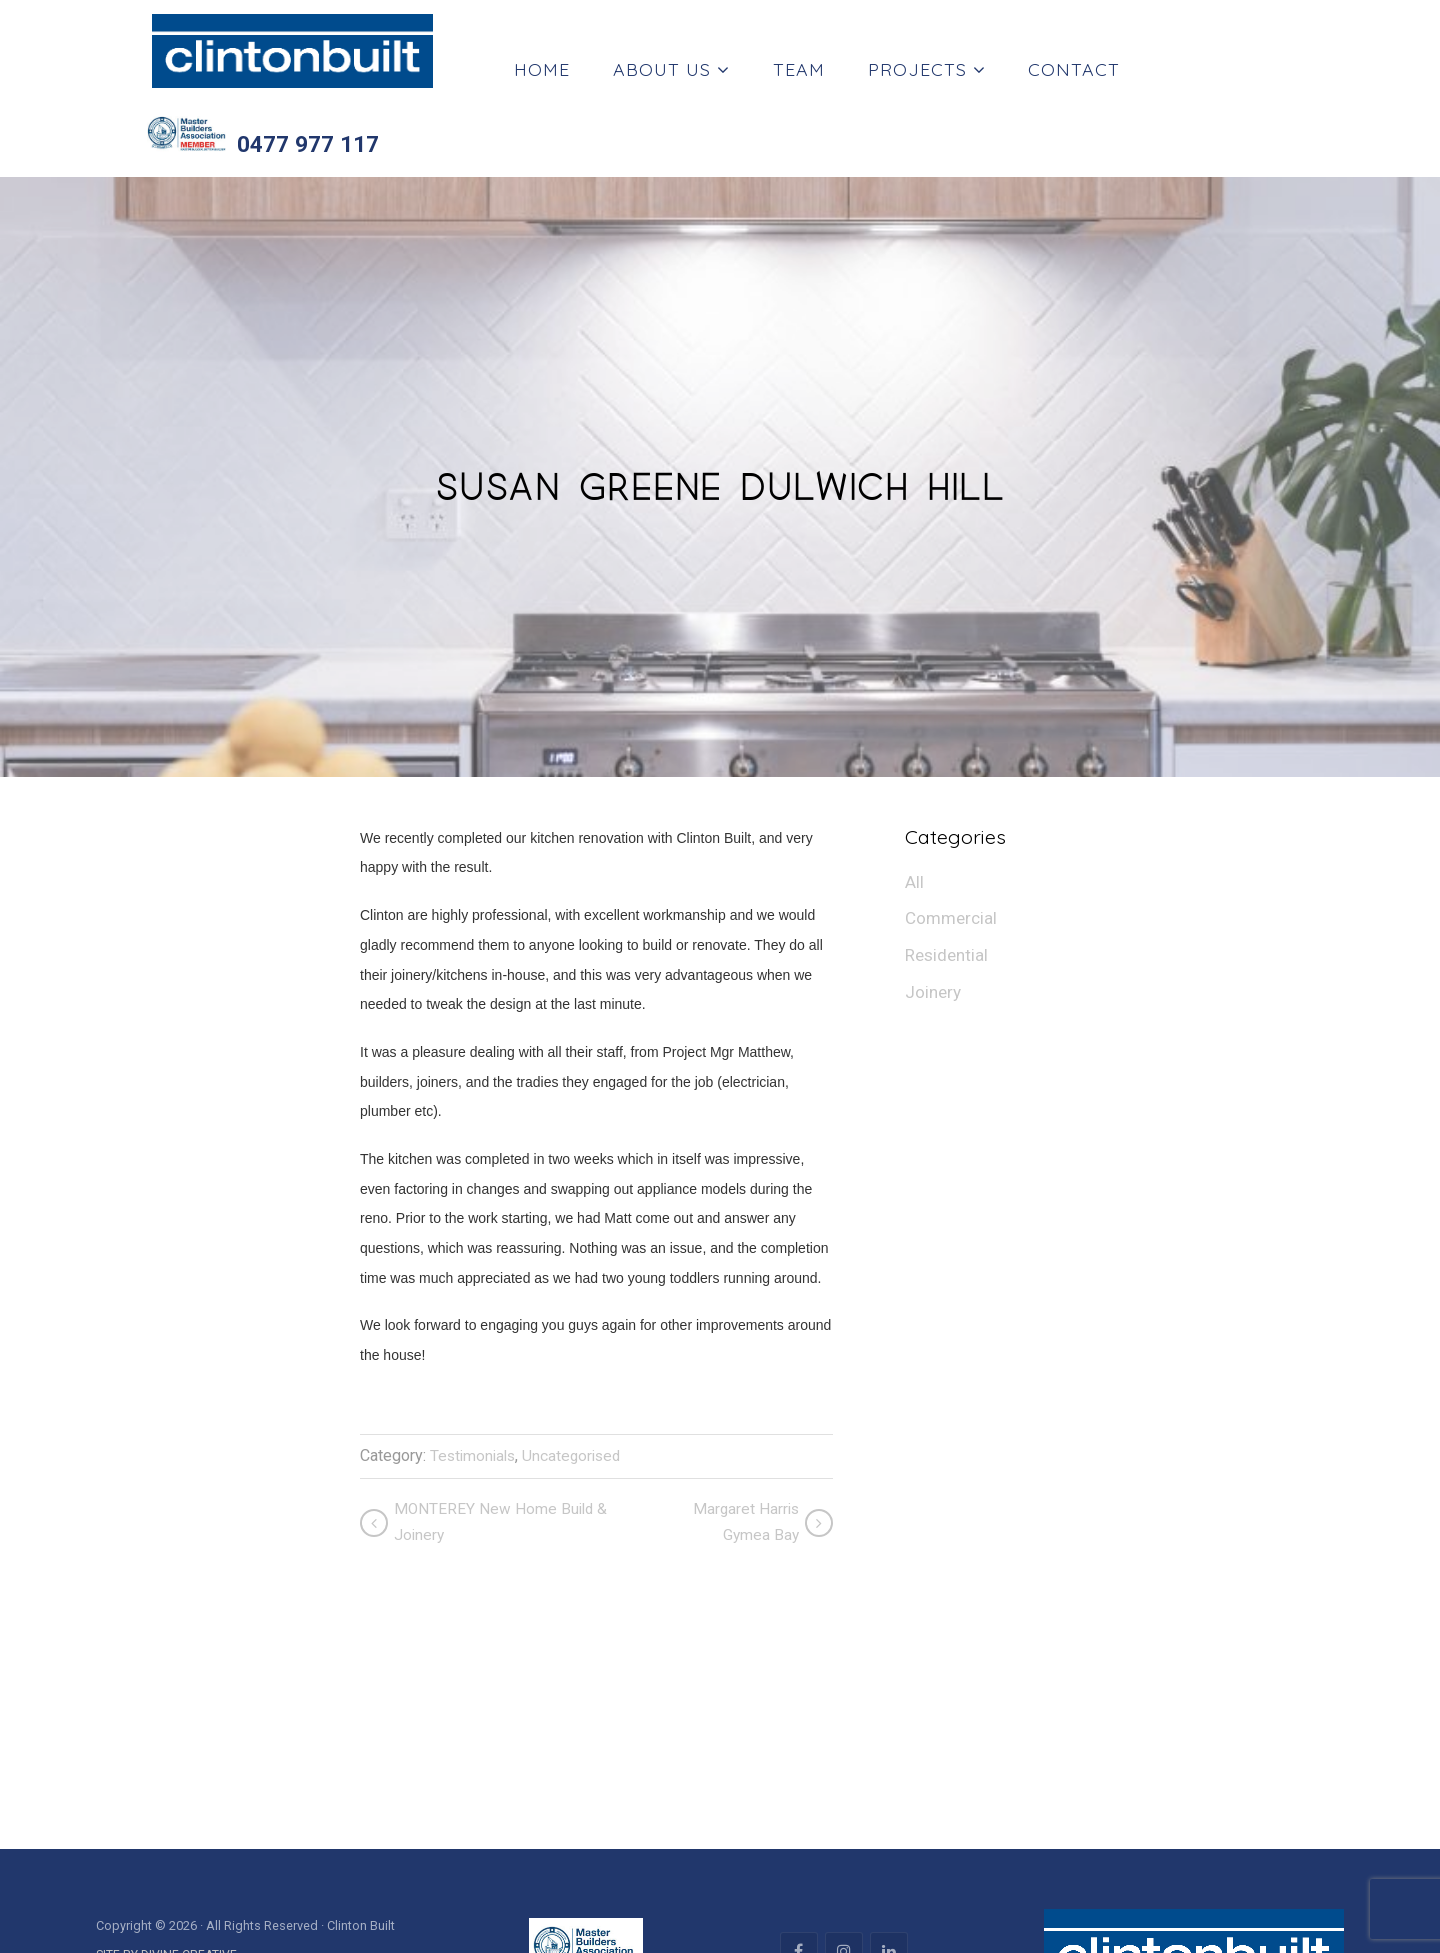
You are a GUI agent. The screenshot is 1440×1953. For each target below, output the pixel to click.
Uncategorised (579, 1375)
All (914, 802)
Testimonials (475, 1375)
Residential (949, 878)
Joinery (934, 917)
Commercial (953, 840)
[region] (720, 1711)
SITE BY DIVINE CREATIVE (167, 1877)
